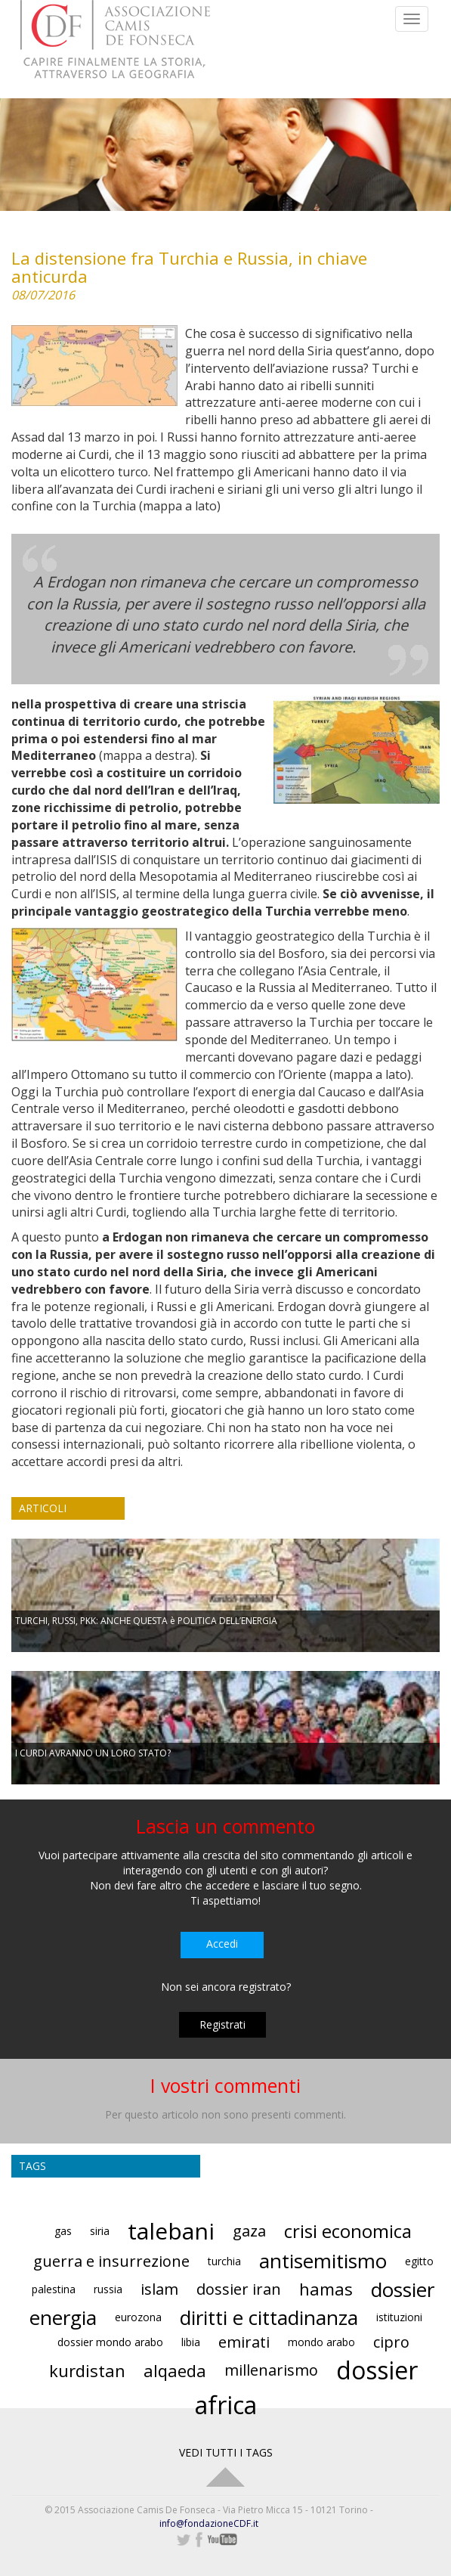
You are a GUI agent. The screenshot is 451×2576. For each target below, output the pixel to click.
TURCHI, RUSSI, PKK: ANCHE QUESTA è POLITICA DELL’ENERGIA (146, 1620)
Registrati (222, 2024)
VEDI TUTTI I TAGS (226, 2452)
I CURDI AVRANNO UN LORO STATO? (93, 1753)
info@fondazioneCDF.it (208, 2523)
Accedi (222, 1943)
